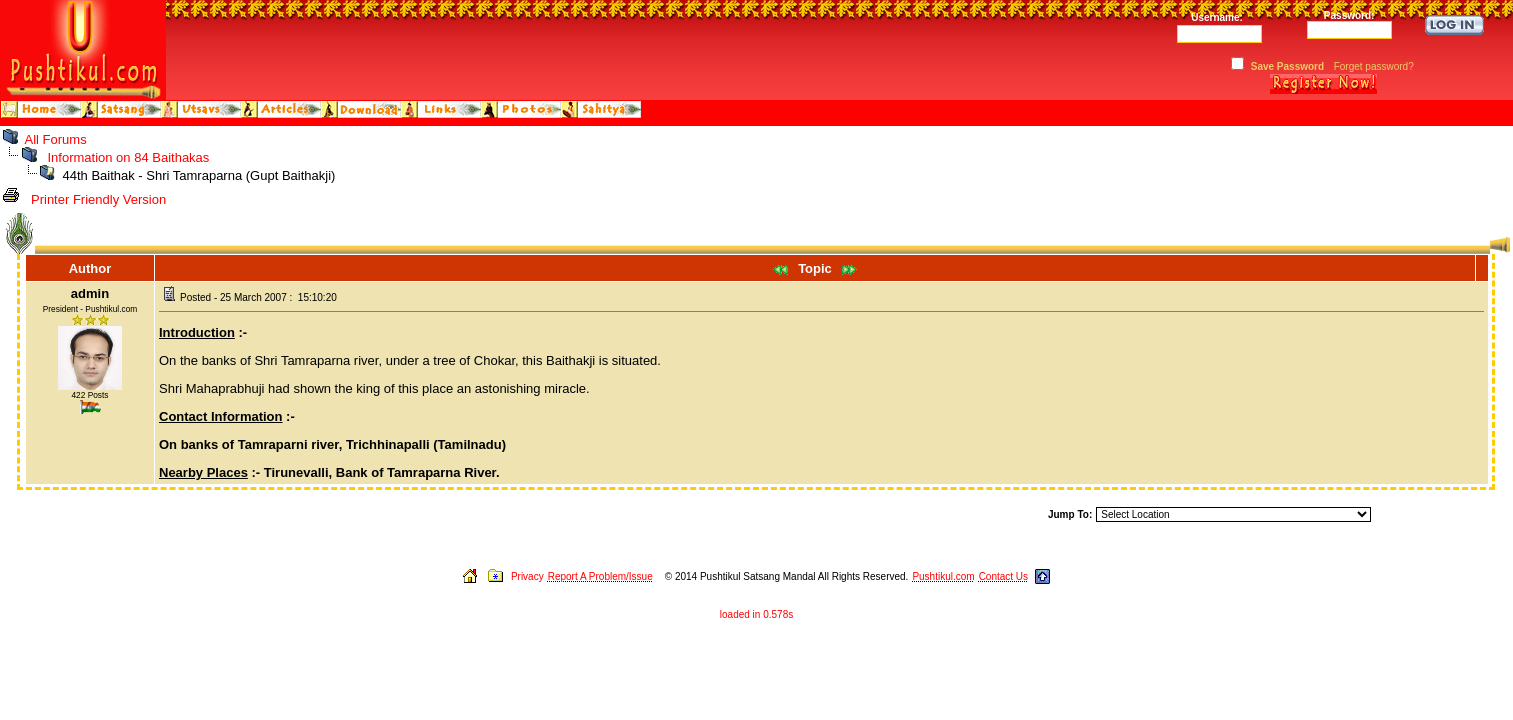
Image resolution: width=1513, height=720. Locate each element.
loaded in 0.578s (756, 614)
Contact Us (1003, 576)
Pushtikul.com (943, 576)
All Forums (56, 139)
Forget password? (1374, 66)
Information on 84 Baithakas (128, 157)
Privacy (527, 576)
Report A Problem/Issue (600, 576)
